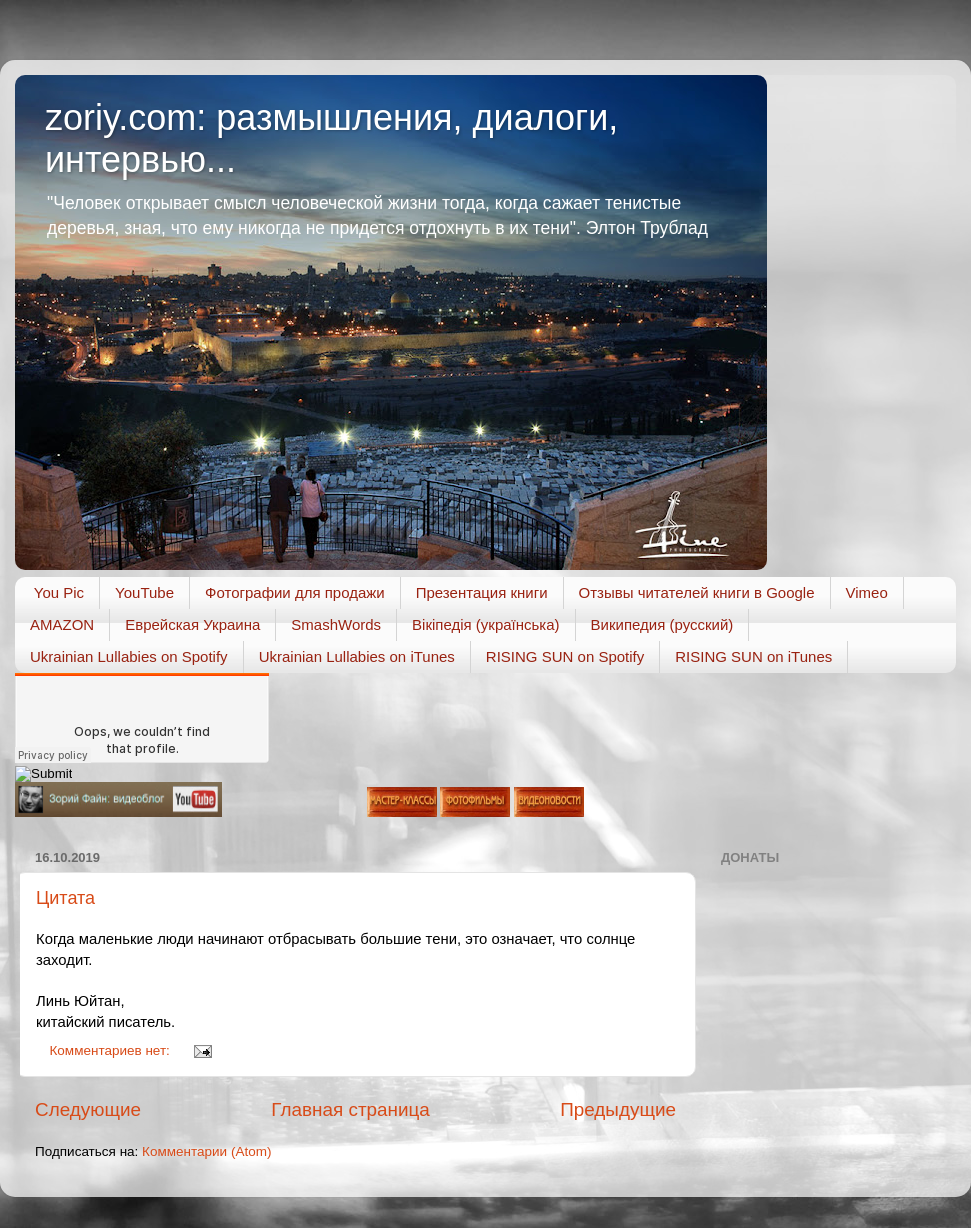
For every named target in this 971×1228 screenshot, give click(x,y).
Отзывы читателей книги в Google (697, 592)
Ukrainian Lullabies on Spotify (129, 656)
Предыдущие (618, 1109)
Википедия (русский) (662, 624)
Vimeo (867, 592)
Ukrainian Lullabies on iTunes (357, 656)
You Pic (59, 592)
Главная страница (350, 1109)
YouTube (144, 592)
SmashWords (336, 624)
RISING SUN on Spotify (565, 656)
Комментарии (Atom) (206, 1151)
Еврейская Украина (192, 624)
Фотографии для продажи (295, 592)
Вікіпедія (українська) (485, 624)
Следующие (88, 1109)
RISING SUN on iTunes (753, 656)
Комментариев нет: (112, 1050)
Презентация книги (482, 592)
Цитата (65, 898)
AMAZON (62, 624)
